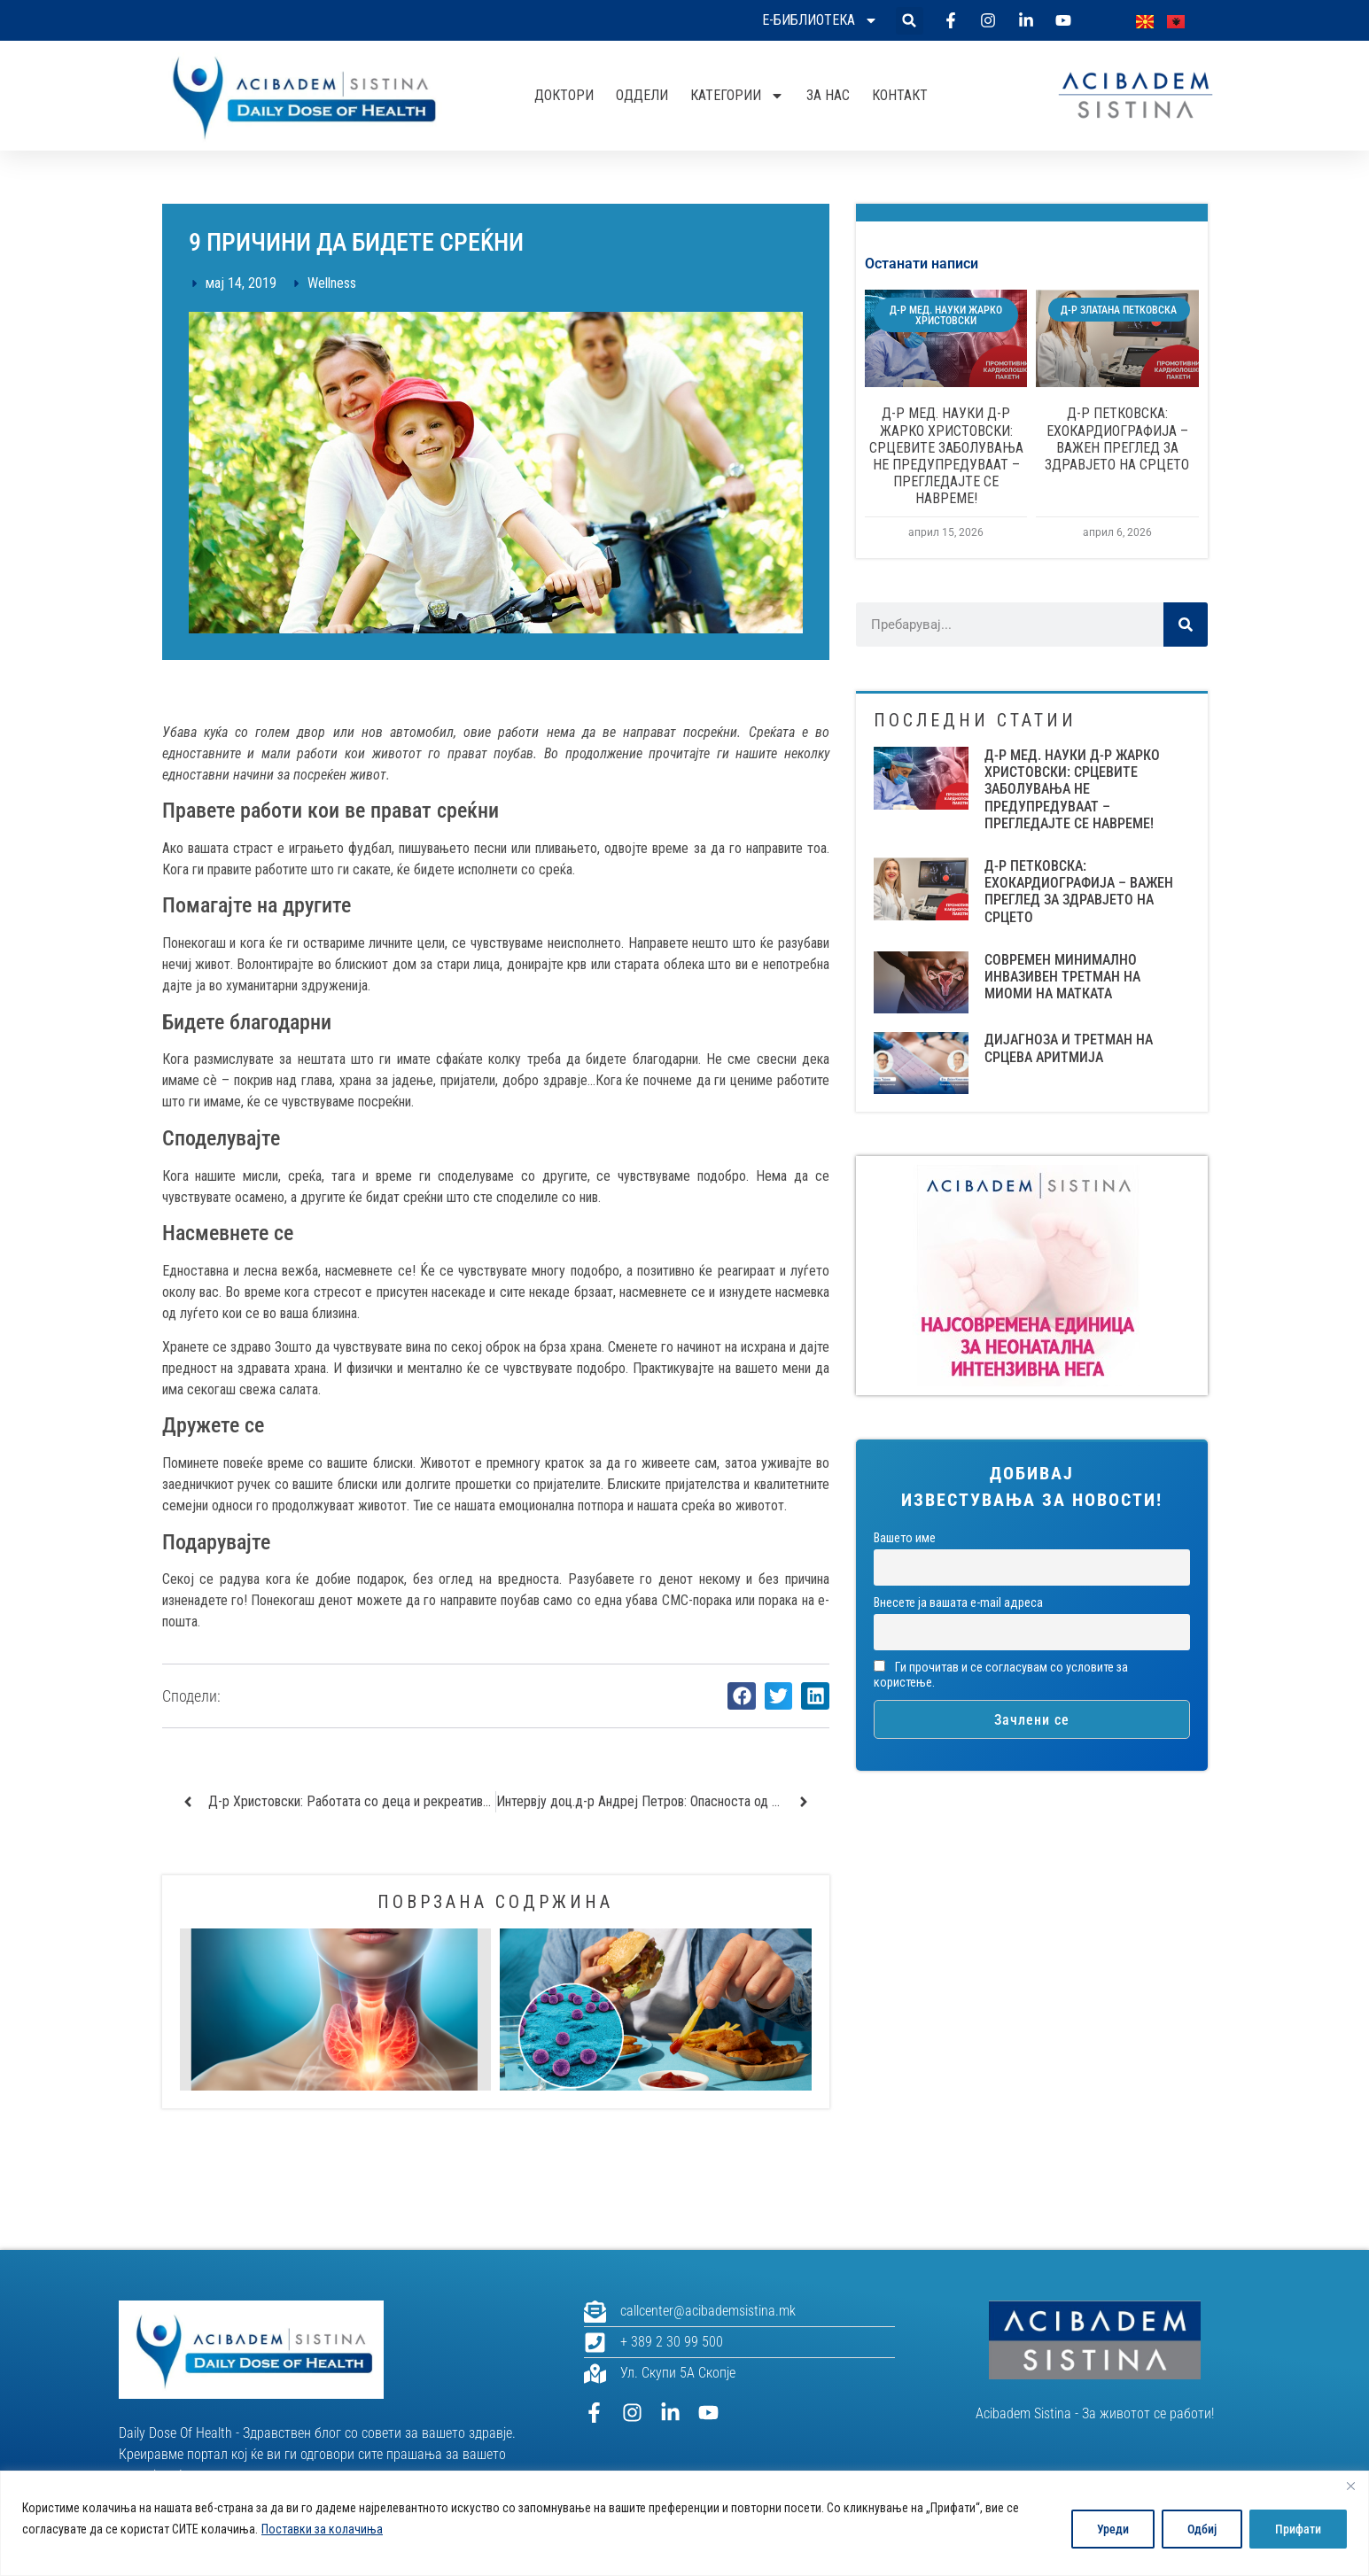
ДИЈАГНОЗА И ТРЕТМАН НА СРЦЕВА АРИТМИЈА (1068, 1048)
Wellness (331, 283)
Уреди (1113, 2529)
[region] (684, 2523)
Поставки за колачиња (322, 2529)
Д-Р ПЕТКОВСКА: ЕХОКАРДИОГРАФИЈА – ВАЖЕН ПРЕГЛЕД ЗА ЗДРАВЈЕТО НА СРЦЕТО (1117, 439)
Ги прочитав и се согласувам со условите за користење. (1001, 1675)
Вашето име (905, 1538)
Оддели (642, 95)
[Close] (1350, 2485)
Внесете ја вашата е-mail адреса (958, 1602)
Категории (737, 96)
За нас (828, 95)
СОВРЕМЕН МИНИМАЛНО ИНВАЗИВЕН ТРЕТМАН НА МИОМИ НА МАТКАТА (1062, 976)
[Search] (1185, 624)
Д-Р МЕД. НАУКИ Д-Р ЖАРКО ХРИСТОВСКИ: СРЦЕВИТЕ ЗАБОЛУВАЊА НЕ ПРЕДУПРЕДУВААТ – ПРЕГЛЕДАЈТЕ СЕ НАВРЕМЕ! (946, 456)
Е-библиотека (820, 20)
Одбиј (1202, 2529)
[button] (909, 21)
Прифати (1298, 2529)
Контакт (900, 95)
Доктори (564, 95)
